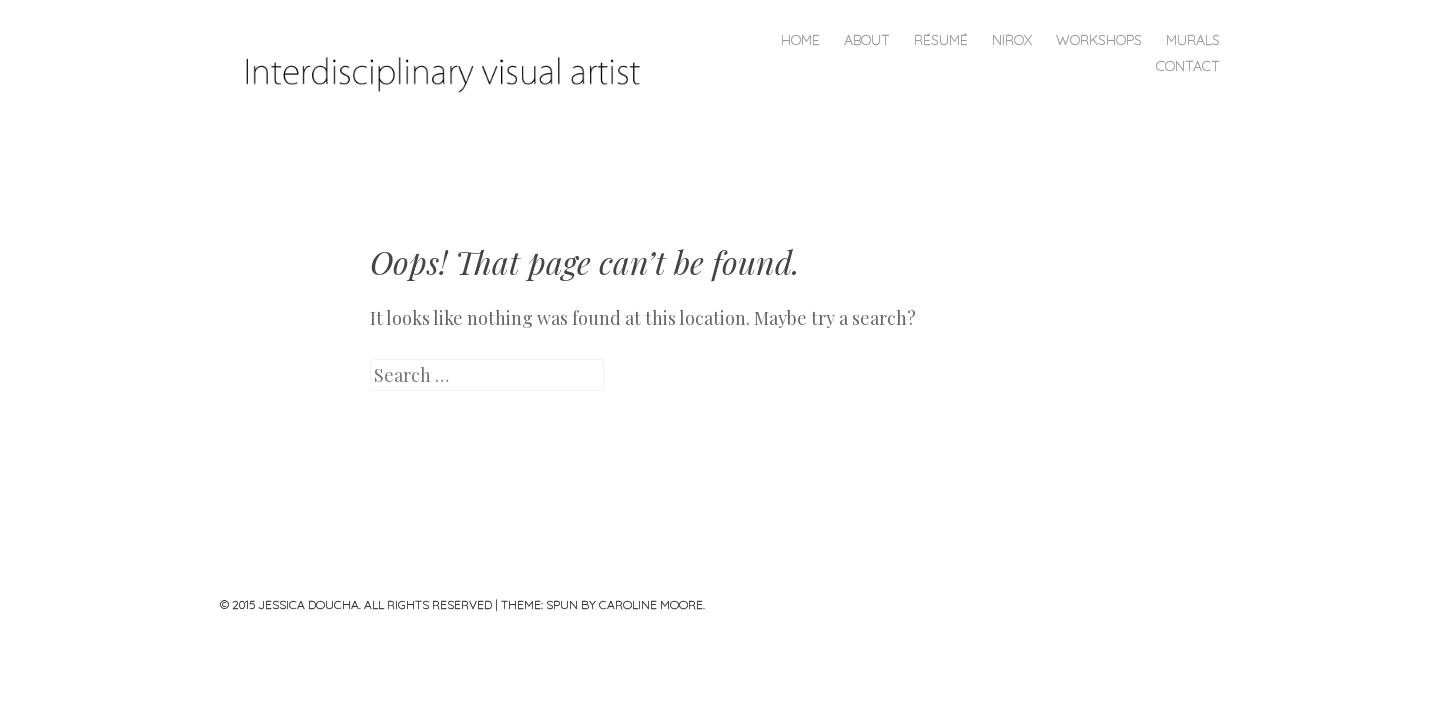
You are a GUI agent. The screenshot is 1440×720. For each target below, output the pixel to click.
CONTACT (1188, 66)
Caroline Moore (651, 604)
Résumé (941, 40)
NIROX (1012, 40)
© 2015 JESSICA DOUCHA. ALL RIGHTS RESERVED (356, 604)
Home (800, 40)
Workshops (1099, 40)
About (867, 40)
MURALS (1193, 40)
